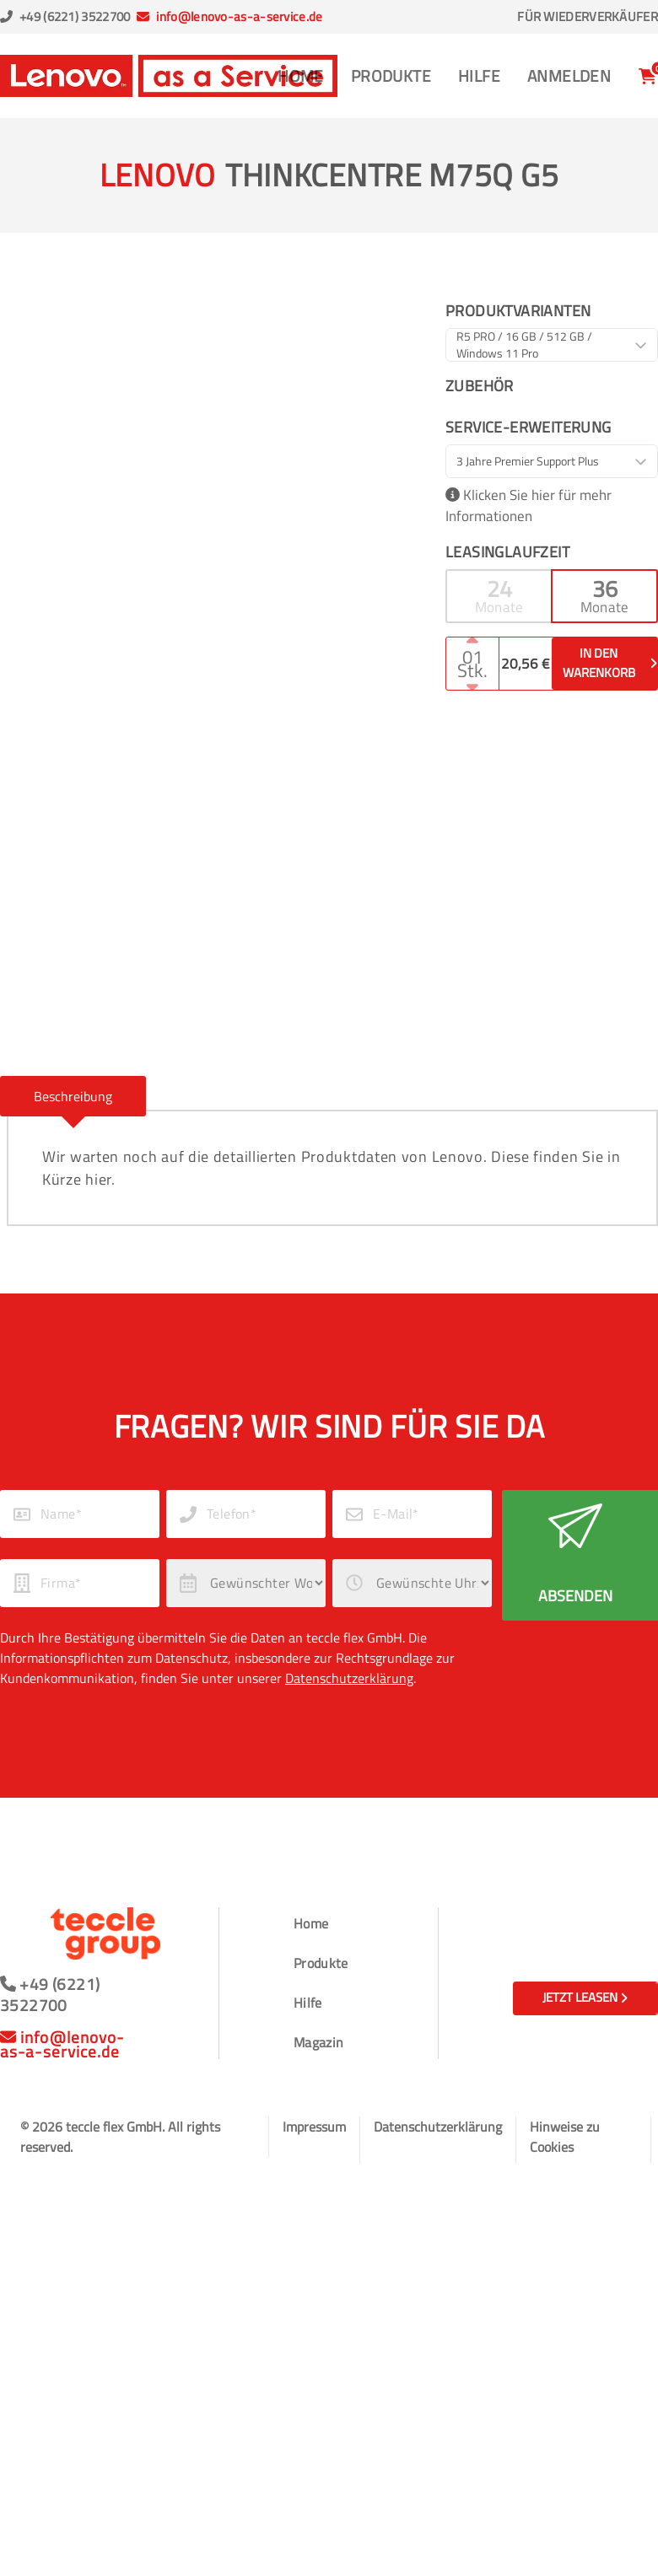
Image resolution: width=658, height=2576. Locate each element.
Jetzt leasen (585, 1997)
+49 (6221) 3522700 (74, 16)
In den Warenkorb (610, 662)
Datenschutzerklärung (349, 1678)
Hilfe (479, 75)
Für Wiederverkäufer (587, 17)
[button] (498, 596)
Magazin (318, 2042)
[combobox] (551, 345)
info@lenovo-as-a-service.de (239, 16)
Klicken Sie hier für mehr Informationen (528, 506)
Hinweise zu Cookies (565, 2136)
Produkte (391, 75)
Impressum (314, 2126)
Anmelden (569, 75)
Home (301, 75)
